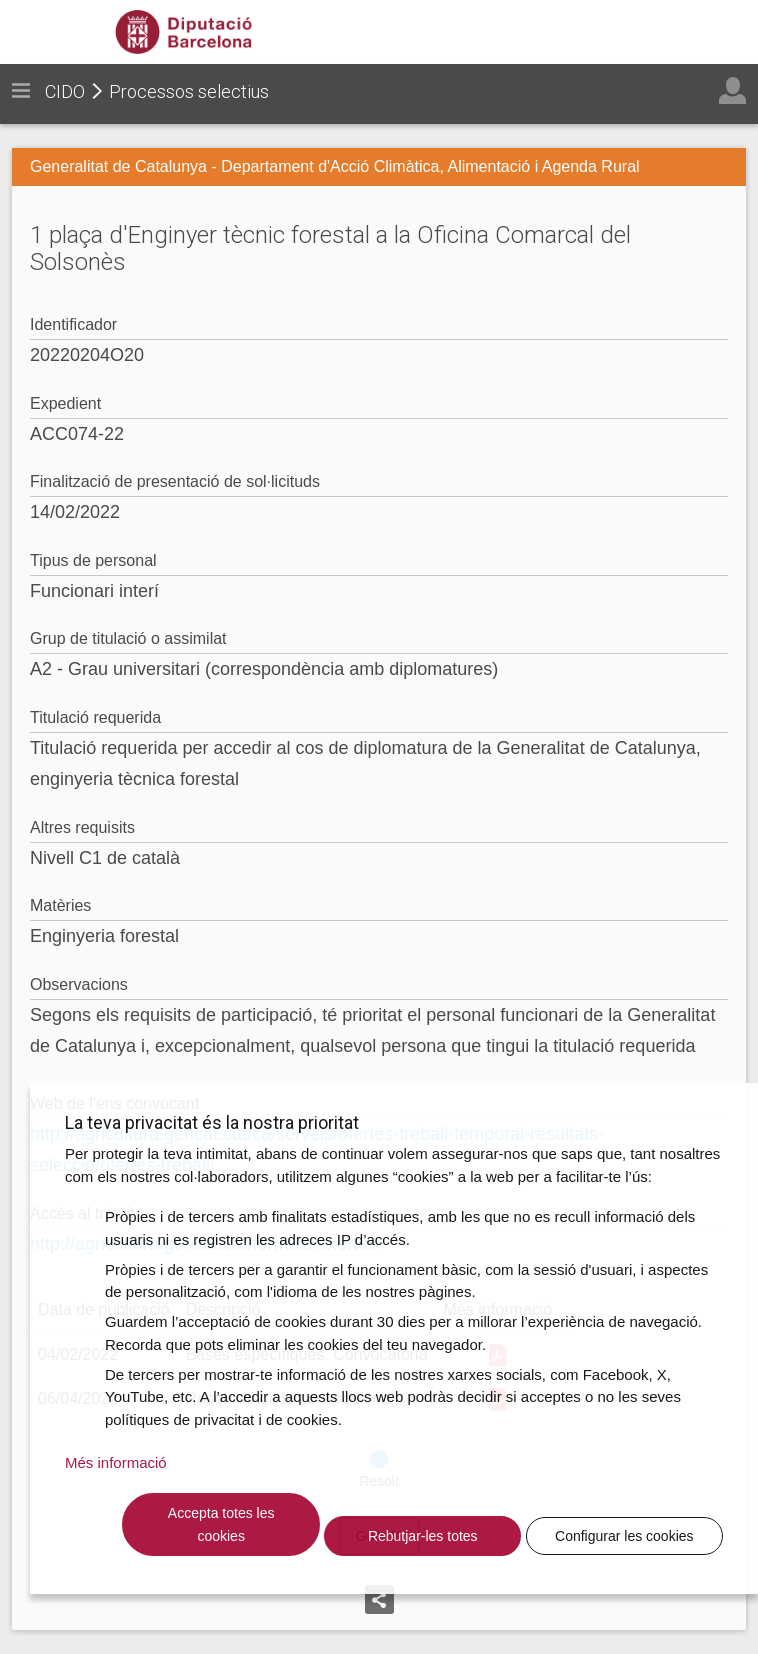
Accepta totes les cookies (221, 1524)
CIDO (65, 91)
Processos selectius (189, 91)
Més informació (116, 1462)
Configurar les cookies (624, 1536)
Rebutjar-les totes (423, 1536)
